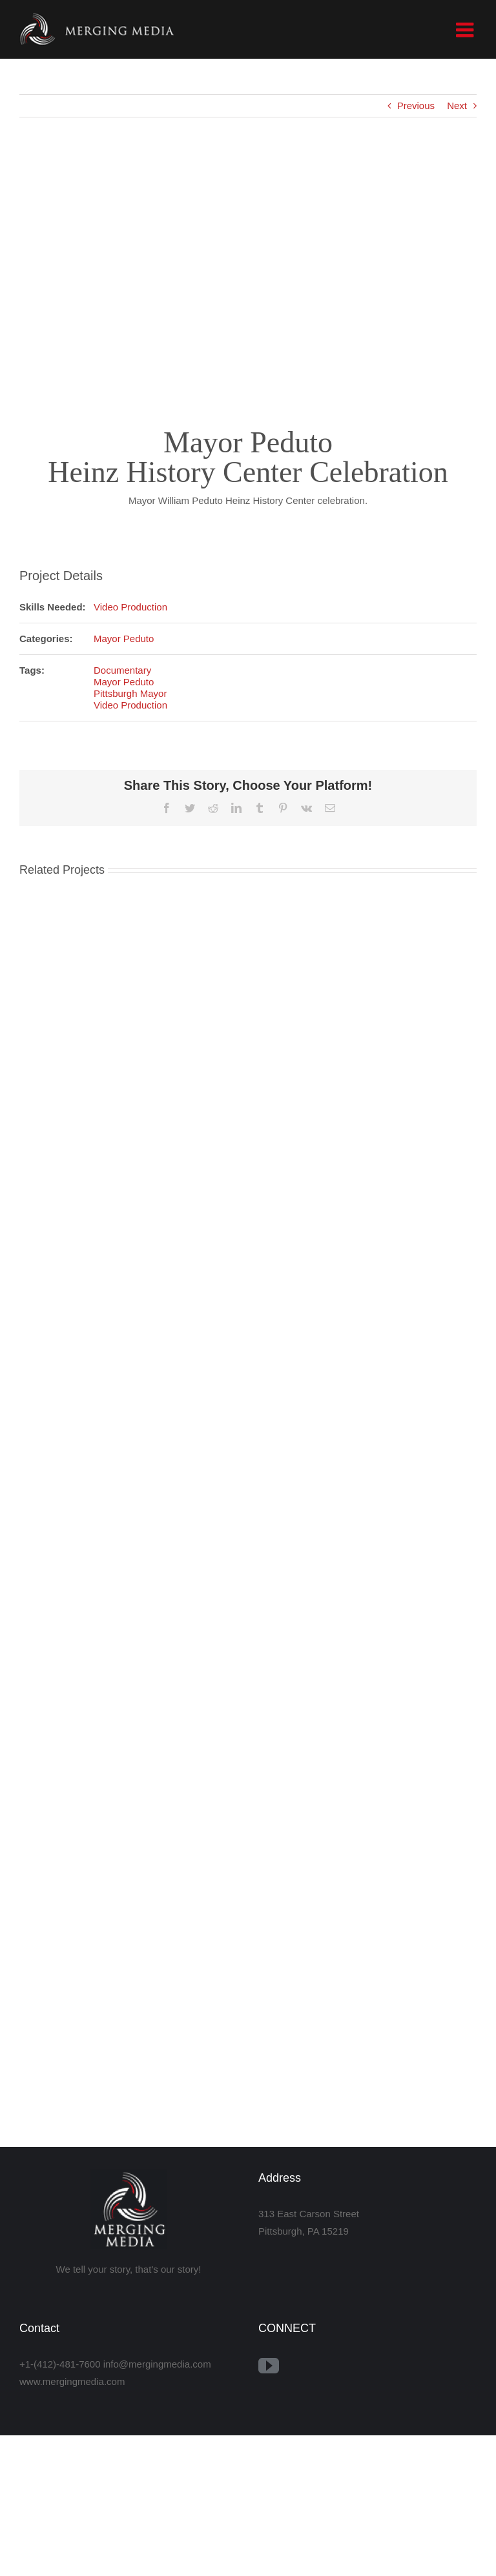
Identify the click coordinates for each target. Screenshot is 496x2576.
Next (457, 105)
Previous (416, 105)
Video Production (130, 606)
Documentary (122, 670)
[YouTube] (268, 2365)
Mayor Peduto (124, 638)
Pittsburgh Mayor (130, 693)
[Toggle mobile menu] (466, 29)
